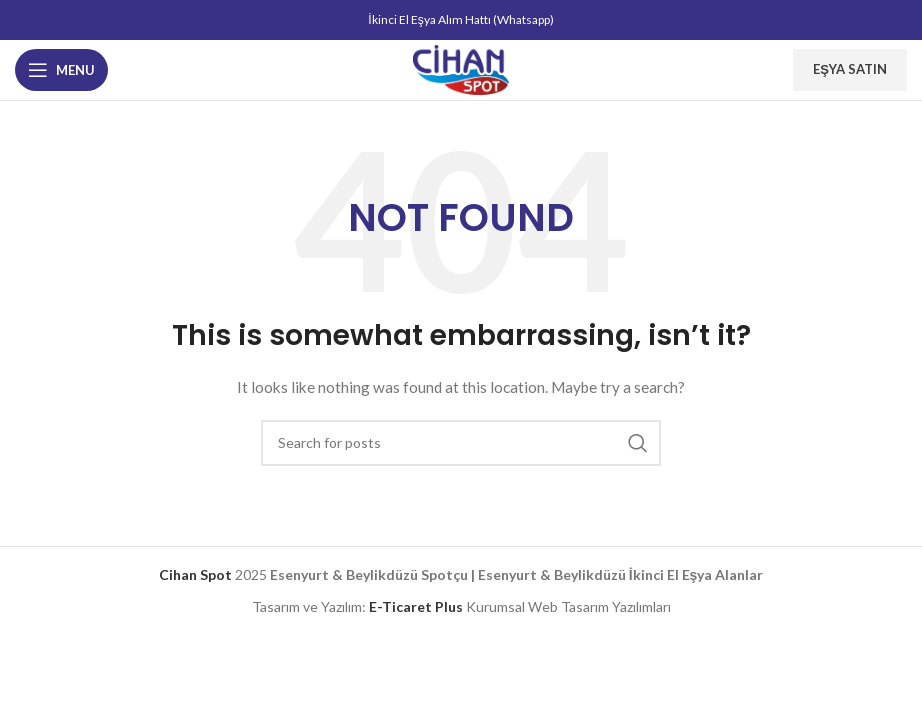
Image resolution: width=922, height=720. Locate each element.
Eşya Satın (850, 69)
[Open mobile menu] (61, 70)
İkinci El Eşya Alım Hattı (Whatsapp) (460, 19)
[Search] (461, 443)
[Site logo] (461, 68)
